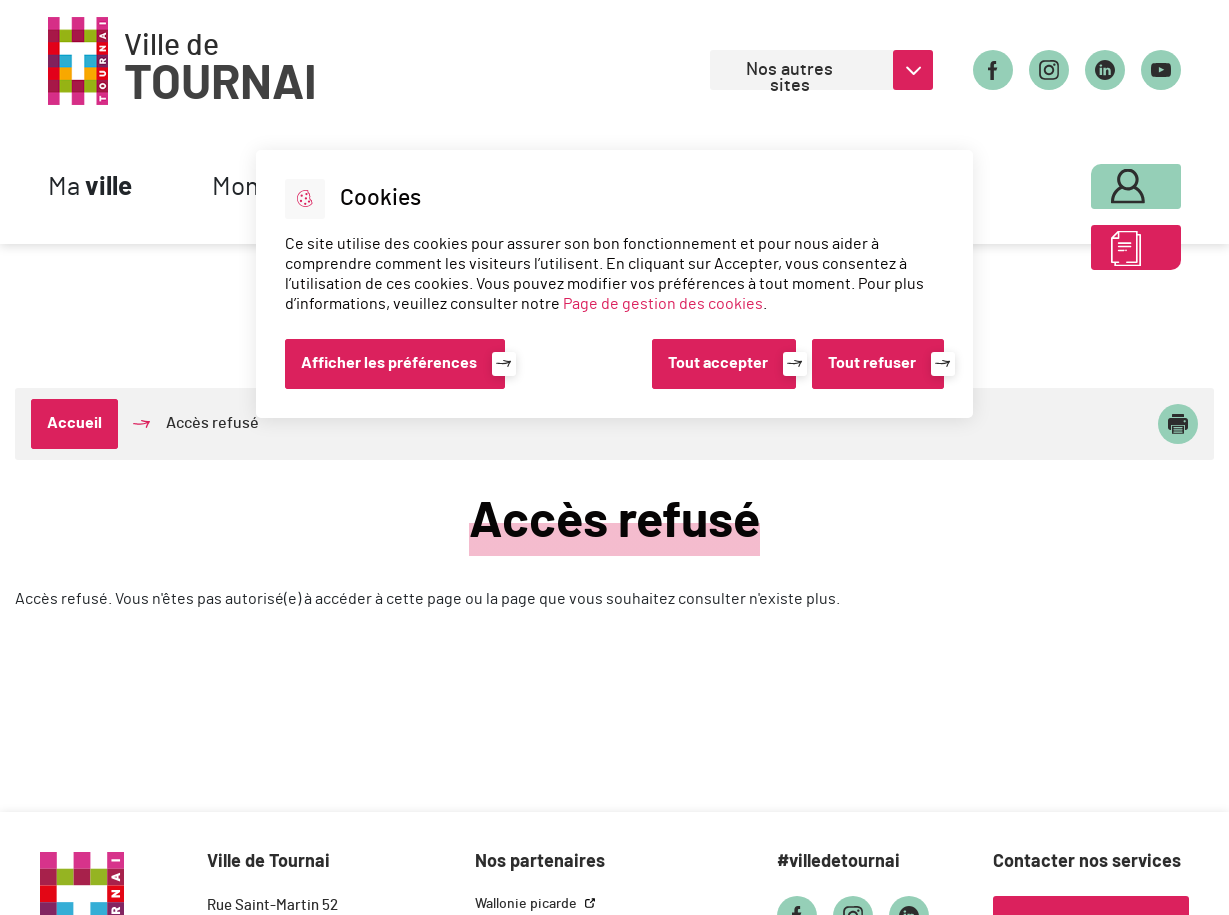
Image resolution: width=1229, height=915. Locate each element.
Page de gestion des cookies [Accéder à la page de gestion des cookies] (663, 304)
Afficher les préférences (389, 363)
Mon (1096, 182)
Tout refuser (872, 363)
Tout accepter (718, 363)
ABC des (1096, 254)
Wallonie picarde (527, 904)
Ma (90, 187)
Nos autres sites (789, 75)
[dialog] (614, 284)
